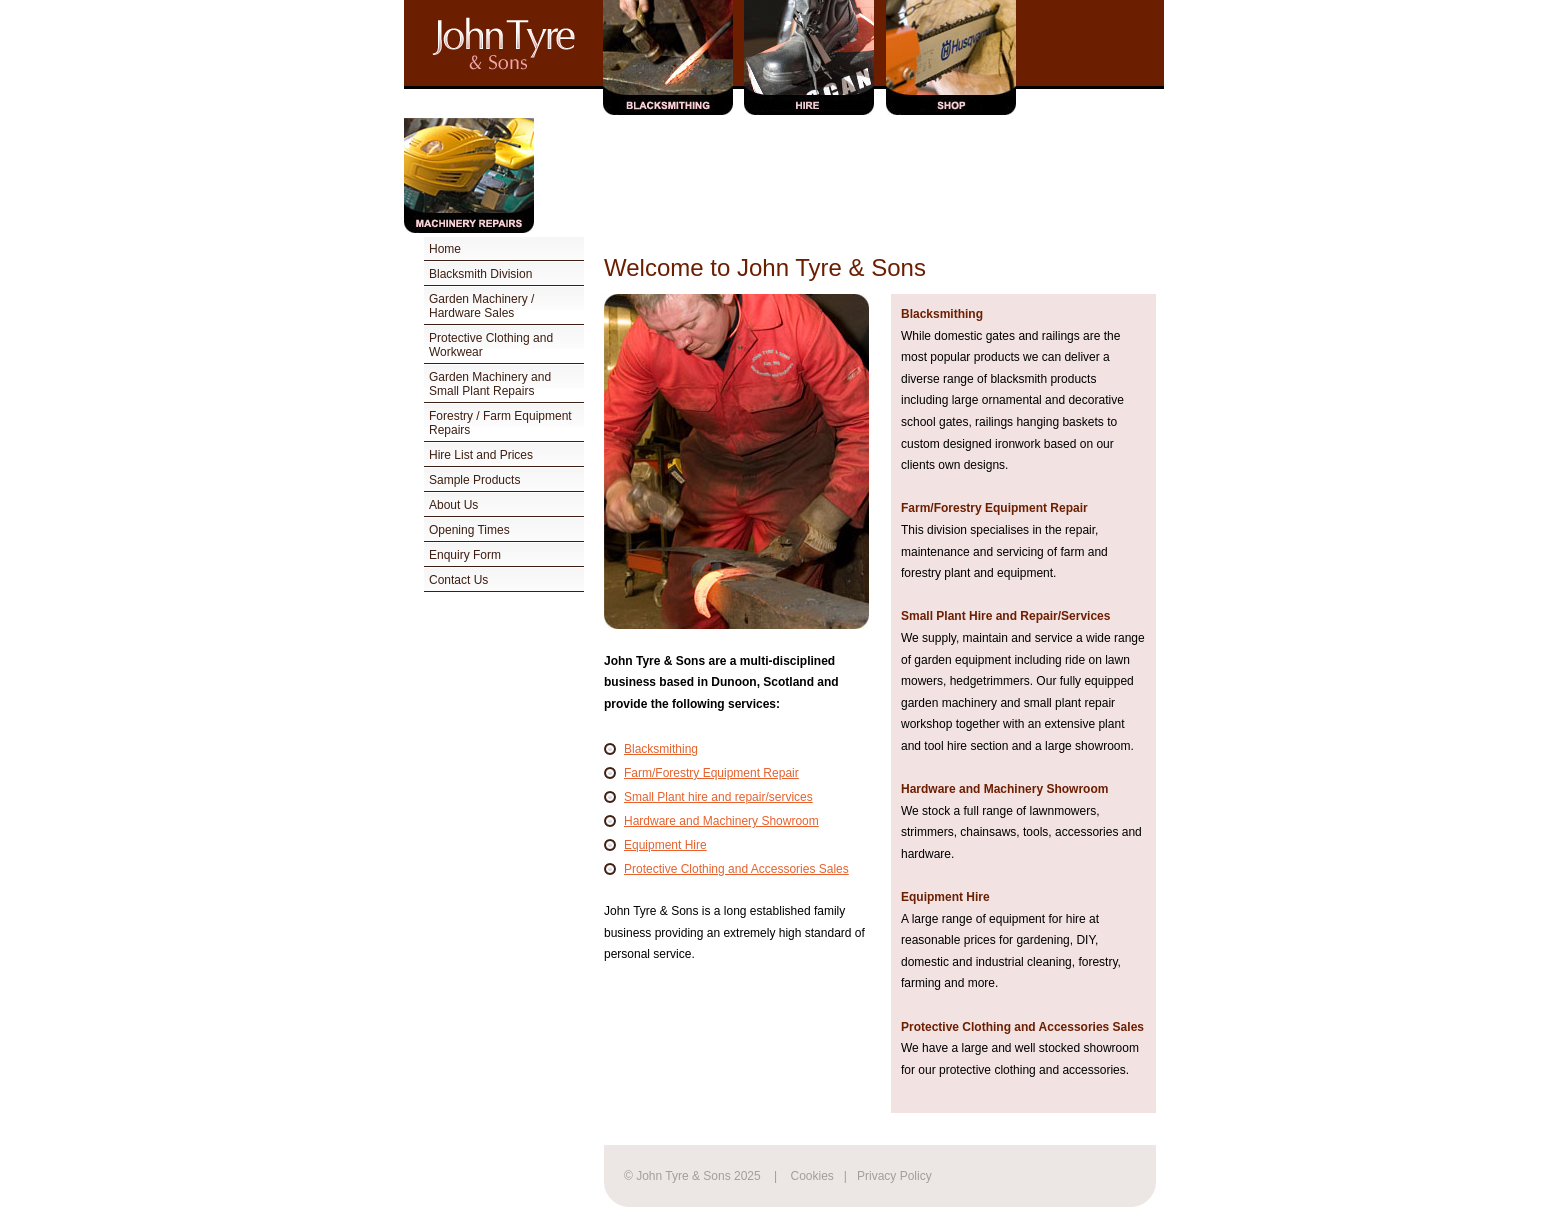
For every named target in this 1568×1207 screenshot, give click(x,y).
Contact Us (458, 580)
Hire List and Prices (481, 455)
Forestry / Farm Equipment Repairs (500, 423)
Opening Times (469, 530)
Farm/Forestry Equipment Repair (711, 773)
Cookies (812, 1176)
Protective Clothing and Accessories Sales (736, 869)
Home (445, 249)
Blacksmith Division (480, 274)
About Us (453, 505)
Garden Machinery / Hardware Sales (481, 306)
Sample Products (474, 480)
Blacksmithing (661, 749)
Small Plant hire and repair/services (718, 797)
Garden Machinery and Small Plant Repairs (490, 384)
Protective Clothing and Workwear (491, 345)
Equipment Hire (665, 845)
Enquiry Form (465, 555)
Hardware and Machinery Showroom (721, 821)
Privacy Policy (894, 1176)
